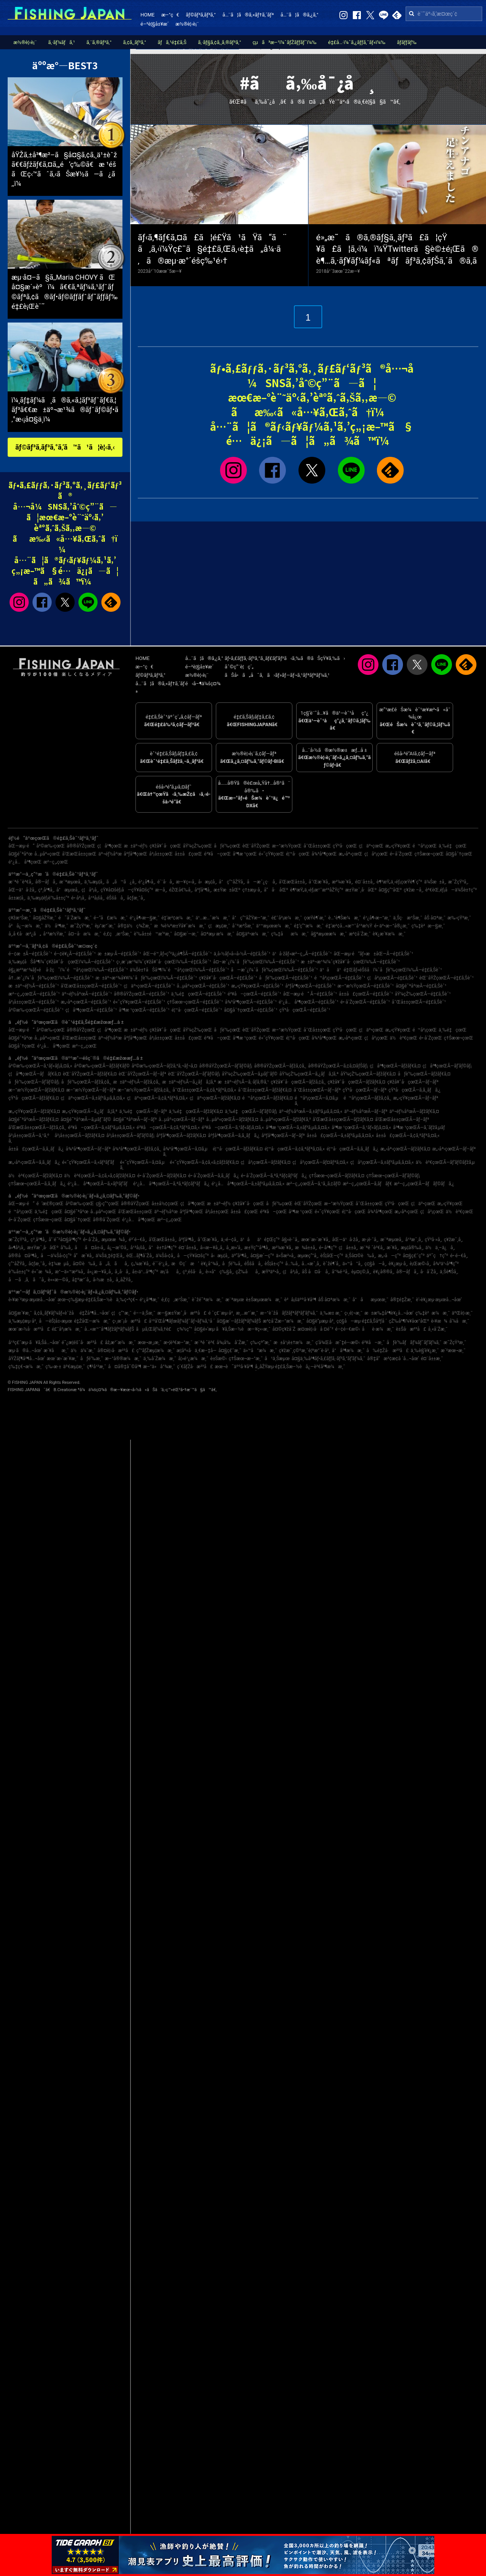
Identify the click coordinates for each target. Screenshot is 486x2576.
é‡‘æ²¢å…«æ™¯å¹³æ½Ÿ (349, 926)
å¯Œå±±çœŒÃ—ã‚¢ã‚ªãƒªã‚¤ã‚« (204, 1090)
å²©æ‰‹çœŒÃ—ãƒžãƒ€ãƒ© (102, 1066)
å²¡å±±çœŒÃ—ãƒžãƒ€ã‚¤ (79, 1135)
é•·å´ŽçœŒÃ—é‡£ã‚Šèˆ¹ (365, 1002)
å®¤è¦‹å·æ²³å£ (116, 1350)
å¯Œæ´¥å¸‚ (319, 882)
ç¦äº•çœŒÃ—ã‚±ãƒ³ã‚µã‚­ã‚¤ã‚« (93, 1098)
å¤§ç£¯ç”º (413, 1255)
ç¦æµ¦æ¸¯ (219, 926)
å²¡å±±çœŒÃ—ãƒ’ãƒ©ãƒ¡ (130, 1135)
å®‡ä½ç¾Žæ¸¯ (134, 926)
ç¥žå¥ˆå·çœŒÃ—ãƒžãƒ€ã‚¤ (356, 1082)
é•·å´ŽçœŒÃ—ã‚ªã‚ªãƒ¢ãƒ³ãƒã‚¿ (274, 1175)
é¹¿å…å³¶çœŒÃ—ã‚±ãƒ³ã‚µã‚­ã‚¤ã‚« (248, 1183)
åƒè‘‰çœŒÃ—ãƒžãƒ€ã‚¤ (424, 1074)
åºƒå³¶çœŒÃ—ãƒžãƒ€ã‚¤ (181, 1135)
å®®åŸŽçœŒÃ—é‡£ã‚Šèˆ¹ (141, 994)
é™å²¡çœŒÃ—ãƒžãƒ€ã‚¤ (267, 1098)
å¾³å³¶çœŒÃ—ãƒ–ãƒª (88, 1149)
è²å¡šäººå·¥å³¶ (300, 1299)
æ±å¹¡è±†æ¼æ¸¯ (293, 1342)
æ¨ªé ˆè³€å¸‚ (20, 882)
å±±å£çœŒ (188, 854)
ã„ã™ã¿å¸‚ (121, 882)
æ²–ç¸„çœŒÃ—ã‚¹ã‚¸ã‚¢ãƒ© (313, 1183)
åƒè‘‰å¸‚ (232, 1263)
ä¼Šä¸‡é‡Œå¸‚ (110, 1255)
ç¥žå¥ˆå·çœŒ (165, 846)
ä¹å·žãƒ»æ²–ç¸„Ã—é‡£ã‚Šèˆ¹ (302, 953)
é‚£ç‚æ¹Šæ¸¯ (117, 934)
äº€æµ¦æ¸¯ (74, 1366)
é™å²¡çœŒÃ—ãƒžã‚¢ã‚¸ (367, 1098)
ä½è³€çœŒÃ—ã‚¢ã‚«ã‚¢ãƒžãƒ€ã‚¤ (99, 1175)
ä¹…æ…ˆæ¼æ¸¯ (213, 918)
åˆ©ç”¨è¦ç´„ (239, 667)
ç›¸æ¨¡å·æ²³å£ (130, 1321)
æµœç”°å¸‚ (307, 1255)
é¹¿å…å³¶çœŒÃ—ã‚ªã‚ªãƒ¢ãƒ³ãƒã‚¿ (171, 1183)
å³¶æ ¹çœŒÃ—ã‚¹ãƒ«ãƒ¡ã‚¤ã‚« (361, 1127)
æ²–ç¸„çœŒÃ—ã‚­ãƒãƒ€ (367, 1183)
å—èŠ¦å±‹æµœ (55, 1321)
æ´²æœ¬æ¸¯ (453, 1350)
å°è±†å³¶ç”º (162, 1247)
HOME (147, 15)
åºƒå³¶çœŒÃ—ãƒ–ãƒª (283, 1135)
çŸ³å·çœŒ (345, 846)
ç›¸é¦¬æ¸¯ (353, 1313)
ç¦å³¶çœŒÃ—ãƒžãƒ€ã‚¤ (395, 1066)
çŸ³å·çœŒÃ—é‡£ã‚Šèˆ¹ (304, 1010)
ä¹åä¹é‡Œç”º (260, 1239)
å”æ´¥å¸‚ (83, 1255)
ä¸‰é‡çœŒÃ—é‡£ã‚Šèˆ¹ (198, 994)
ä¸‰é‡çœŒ (452, 846)
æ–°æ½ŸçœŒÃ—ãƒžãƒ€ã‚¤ (36, 1090)
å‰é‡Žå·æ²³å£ (388, 1350)
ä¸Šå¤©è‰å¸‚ (360, 1255)
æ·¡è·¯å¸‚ (370, 1239)
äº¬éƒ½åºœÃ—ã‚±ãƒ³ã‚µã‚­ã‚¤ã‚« (310, 1111)
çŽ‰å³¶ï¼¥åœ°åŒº (409, 1321)
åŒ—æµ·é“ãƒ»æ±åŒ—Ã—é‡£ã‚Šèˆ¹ (373, 953)
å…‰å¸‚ (292, 1263)
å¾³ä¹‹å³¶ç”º (446, 1263)
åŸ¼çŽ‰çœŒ (197, 846)
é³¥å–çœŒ (217, 854)
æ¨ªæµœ (234, 1299)
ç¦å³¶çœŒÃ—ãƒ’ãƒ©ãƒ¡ (446, 1066)
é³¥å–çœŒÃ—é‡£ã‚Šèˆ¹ (254, 994)
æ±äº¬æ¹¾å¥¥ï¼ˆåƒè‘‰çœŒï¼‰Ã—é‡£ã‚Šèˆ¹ (146, 978)
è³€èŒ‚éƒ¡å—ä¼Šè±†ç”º (451, 890)
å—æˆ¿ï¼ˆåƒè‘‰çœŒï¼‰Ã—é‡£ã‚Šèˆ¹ (274, 970)
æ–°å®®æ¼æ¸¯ (123, 1358)
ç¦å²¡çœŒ (376, 854)
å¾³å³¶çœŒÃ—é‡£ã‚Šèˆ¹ (251, 1002)
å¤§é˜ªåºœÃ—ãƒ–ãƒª (135, 1119)
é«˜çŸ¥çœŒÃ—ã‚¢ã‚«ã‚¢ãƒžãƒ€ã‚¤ (204, 1162)
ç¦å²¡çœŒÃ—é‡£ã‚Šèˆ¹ (392, 978)
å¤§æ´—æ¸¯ (186, 934)
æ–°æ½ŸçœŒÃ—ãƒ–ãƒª (91, 1090)
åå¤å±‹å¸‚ (90, 1247)
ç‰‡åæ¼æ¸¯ (290, 934)
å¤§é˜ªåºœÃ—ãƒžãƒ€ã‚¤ (33, 1119)
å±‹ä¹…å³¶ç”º (145, 1271)
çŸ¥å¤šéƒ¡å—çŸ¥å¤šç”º (127, 890)
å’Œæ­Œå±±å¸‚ (293, 882)
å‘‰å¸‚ (66, 1247)
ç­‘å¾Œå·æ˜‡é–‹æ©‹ (337, 1342)
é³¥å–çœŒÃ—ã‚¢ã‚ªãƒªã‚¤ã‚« (168, 1127)
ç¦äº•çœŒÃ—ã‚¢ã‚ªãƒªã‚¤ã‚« (157, 1098)
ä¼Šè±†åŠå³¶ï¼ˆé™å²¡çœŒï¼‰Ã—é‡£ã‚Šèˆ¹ (179, 970)
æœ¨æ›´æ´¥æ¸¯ (62, 1358)
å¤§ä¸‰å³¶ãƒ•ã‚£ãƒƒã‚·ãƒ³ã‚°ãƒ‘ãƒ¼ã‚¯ (328, 1358)
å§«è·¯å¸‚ (290, 1239)
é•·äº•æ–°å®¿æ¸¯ (391, 926)
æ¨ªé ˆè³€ (204, 1342)
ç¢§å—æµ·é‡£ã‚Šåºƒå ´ (361, 1321)
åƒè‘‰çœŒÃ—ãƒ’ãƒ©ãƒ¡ (33, 1082)
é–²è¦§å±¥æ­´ (154, 24)
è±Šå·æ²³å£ (411, 1329)
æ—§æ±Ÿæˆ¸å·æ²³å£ (181, 1313)
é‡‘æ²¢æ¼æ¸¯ (177, 918)
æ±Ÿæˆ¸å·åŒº (361, 890)
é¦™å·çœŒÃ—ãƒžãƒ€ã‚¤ (238, 1149)
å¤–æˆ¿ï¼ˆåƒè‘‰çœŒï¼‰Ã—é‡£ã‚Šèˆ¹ (256, 962)
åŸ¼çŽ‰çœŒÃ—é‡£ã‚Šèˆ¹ (423, 994)
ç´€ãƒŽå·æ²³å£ (195, 1366)
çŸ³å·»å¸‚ (433, 1239)
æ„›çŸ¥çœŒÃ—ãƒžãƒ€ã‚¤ (34, 1111)
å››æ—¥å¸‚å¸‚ (212, 1247)
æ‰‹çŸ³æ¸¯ (459, 918)
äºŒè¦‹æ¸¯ (462, 1313)
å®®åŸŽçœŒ (81, 846)
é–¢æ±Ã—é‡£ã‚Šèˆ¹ (30, 953)
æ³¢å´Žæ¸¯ (360, 934)
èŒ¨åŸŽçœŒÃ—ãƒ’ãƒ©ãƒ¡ (194, 1074)
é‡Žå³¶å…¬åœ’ (94, 1313)
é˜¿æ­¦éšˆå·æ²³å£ (82, 1342)
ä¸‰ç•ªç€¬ (126, 1299)
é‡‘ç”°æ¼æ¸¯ (309, 926)
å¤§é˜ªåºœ (20, 854)
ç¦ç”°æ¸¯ (121, 1313)
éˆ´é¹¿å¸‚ (161, 1263)
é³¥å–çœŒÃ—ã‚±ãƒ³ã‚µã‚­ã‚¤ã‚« (101, 1127)
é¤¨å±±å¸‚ (365, 882)
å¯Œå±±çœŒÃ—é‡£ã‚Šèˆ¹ (419, 1002)
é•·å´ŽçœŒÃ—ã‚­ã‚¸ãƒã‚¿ (213, 1175)
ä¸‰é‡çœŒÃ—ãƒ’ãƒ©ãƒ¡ (251, 1111)
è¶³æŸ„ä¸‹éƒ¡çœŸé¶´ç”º (399, 882)
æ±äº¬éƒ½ (136, 846)
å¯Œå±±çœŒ (317, 846)
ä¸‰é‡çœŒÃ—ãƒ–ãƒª (143, 1111)
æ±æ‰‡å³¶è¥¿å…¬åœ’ (388, 1313)
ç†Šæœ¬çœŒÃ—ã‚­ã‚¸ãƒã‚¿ (37, 1183)
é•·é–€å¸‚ (459, 1255)
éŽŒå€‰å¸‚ (181, 890)
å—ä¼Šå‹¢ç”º (56, 1255)
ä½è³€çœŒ (404, 1038)
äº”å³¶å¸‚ (240, 1255)
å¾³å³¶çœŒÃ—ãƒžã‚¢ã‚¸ (137, 1149)
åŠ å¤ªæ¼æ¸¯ (334, 1299)
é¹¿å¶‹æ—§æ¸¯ (145, 918)
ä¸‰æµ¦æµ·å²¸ (22, 1321)
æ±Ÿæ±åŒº (227, 890)
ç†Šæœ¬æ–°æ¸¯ (246, 1358)
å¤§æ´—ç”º (262, 1255)
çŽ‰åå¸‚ (248, 1271)
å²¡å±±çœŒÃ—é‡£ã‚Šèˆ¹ (33, 1002)
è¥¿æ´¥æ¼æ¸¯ (389, 934)
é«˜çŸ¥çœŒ (271, 854)
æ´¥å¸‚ (393, 1247)
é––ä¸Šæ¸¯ (144, 1313)
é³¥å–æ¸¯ (373, 1342)
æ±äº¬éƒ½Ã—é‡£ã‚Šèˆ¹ (33, 986)
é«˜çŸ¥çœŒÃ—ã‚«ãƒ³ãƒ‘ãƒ (90, 1162)
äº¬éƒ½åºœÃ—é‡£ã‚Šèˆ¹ (87, 994)
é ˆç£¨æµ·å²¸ (221, 1313)
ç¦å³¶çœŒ (109, 846)
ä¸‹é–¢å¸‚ (229, 1239)
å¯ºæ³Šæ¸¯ (243, 926)
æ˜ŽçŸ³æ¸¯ (81, 926)
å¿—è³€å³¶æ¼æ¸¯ (325, 1366)
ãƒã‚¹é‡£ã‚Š (172, 42)
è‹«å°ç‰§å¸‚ (219, 1271)
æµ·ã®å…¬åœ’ (25, 1350)
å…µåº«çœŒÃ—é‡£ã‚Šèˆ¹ (203, 986)
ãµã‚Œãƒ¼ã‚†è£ (155, 1329)
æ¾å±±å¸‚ (306, 1247)
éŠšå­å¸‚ (115, 898)
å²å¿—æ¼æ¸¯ (25, 926)
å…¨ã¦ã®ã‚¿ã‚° (299, 15)
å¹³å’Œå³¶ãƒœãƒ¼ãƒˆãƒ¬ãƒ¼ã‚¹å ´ (182, 1321)
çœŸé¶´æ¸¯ (315, 918)
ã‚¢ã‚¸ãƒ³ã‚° (134, 42)
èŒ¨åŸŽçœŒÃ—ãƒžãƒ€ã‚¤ (90, 1074)
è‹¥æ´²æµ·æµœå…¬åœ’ (32, 1299)
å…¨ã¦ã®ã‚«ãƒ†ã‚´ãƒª (248, 15)
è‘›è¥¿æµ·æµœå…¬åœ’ (439, 1299)
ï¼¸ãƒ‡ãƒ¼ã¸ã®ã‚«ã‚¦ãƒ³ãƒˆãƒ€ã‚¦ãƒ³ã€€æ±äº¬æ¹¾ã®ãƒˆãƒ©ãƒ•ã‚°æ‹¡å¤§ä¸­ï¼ (64, 409)
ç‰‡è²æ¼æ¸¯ (432, 1313)
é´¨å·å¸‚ (165, 882)
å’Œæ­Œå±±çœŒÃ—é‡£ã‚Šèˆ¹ (91, 986)
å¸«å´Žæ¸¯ (437, 1329)
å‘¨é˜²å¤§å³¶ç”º (65, 1239)
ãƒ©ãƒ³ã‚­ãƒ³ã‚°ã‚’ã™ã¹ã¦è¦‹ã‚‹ (65, 447)
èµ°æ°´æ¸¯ (105, 926)
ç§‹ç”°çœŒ (107, 1203)
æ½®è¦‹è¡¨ (187, 24)
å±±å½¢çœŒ (165, 1203)
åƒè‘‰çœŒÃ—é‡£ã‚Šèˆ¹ (285, 978)
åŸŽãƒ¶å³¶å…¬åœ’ (26, 1358)
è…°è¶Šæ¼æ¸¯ (344, 918)
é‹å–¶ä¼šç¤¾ (202, 683)
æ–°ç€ (170, 15)
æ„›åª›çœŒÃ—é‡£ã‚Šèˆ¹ (86, 1002)
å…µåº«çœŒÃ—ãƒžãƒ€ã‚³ (285, 1119)
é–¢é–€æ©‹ (347, 1329)
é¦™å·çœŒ (298, 854)
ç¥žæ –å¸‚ (413, 890)
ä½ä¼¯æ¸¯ (82, 1350)
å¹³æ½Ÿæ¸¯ (54, 934)
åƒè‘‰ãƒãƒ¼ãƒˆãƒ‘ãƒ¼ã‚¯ (414, 1342)
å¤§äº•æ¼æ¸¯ (252, 934)
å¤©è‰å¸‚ (85, 1263)
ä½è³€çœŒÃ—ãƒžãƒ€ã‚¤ (35, 1175)
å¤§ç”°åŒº (390, 890)
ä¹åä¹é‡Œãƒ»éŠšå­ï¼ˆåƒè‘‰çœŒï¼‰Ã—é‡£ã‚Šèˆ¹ (381, 970)
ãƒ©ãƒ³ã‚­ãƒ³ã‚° (200, 15)
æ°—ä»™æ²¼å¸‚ (70, 1271)
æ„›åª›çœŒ (350, 854)
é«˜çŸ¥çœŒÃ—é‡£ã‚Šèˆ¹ (139, 1002)
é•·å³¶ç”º (328, 1247)
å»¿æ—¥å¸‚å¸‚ (100, 1271)
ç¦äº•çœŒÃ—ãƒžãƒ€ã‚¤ (215, 1098)
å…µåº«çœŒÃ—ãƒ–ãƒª (181, 1119)
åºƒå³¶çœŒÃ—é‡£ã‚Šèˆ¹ (310, 986)
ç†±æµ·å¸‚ (252, 890)
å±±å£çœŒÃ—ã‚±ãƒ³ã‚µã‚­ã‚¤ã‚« (340, 1135)
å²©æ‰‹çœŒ (50, 846)
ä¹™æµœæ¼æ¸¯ (274, 926)
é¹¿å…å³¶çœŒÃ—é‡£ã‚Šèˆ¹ (308, 1002)
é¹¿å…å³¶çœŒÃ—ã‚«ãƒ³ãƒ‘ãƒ (100, 1183)
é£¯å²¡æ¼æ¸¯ (286, 918)
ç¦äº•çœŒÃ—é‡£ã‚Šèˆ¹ (149, 986)
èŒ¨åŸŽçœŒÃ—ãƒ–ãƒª (142, 1074)
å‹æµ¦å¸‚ (207, 882)
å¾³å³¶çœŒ (324, 854)
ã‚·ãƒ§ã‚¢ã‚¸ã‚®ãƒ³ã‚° (219, 42)
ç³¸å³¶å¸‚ (46, 890)
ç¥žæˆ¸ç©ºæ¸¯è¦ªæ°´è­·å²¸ (304, 1350)
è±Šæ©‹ (218, 1358)
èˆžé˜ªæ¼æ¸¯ (207, 1299)
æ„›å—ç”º (389, 1255)
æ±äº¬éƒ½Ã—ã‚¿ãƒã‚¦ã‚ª (189, 1082)
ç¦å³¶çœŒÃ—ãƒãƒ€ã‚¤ (34, 1074)
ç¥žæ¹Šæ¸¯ (19, 918)
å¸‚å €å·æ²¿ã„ (24, 934)
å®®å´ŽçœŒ (106, 1219)
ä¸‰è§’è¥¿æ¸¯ (425, 1350)
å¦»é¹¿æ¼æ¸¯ (193, 1358)
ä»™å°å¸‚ (352, 1263)
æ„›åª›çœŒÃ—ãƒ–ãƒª (454, 1149)
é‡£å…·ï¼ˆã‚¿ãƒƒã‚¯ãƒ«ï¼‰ (356, 42)
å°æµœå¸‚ (68, 890)
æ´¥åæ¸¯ (56, 1350)
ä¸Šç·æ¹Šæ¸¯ (407, 918)
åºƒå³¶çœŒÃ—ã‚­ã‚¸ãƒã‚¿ (234, 1135)
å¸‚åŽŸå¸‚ (124, 1279)
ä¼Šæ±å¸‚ (435, 882)
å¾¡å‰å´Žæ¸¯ (232, 1342)
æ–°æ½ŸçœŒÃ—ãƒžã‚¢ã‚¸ (144, 1090)
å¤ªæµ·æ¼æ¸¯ (217, 934)
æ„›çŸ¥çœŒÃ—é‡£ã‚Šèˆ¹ (257, 986)
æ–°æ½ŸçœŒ (287, 846)
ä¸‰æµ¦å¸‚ (94, 882)
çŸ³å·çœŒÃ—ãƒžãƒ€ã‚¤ (33, 1098)
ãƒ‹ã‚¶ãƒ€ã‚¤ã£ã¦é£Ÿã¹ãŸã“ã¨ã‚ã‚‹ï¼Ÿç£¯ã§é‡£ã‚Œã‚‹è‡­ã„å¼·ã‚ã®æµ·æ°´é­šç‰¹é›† (212, 249)
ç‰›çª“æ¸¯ (261, 1342)
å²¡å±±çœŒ (161, 854)
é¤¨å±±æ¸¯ (432, 1358)
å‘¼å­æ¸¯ (459, 1321)
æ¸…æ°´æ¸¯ (247, 1313)
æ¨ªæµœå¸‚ (70, 882)
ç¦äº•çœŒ (371, 846)
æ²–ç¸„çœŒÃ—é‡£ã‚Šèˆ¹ (34, 994)
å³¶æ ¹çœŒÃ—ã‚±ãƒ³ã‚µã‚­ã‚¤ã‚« (298, 1127)
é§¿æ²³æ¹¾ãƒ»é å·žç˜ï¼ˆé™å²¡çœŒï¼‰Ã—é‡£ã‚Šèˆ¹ (68, 970)
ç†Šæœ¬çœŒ (429, 854)
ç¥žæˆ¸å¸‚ (453, 1239)
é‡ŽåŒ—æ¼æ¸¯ (92, 1321)
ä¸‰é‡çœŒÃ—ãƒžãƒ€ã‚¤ (196, 1111)
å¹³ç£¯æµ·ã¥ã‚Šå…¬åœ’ (34, 1342)
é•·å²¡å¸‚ (78, 898)
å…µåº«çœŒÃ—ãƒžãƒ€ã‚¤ (232, 1119)
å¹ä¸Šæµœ (276, 1358)
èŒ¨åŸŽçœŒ (256, 846)
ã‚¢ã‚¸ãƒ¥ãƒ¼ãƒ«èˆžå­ (55, 1313)
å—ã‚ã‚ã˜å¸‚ (27, 1279)
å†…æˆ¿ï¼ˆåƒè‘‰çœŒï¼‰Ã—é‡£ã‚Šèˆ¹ (51, 978)
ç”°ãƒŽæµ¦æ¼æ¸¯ (155, 1350)
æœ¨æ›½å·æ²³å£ (29, 1329)
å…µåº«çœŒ (47, 854)
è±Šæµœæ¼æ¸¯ (264, 1299)
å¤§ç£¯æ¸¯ (230, 1350)
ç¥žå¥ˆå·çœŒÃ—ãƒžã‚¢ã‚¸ (298, 1082)
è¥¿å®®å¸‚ (384, 1271)
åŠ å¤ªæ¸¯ (434, 918)
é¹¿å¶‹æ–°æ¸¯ (377, 918)
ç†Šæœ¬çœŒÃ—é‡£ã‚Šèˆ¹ (195, 1002)
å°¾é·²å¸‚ (340, 1271)
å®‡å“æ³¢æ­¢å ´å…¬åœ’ (393, 1358)
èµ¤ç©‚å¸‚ (361, 1271)
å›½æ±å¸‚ (103, 1279)
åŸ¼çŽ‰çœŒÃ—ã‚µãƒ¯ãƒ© (249, 1074)
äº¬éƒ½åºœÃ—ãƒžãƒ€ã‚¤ (414, 1111)
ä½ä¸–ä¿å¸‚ (440, 1247)
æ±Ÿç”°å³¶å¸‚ (257, 1247)
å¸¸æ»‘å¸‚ (234, 1247)
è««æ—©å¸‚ (59, 1279)
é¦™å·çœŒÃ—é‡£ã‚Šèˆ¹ (196, 1010)
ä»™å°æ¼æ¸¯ (260, 1350)
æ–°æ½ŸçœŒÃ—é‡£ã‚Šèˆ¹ (366, 986)
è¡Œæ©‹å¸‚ (420, 1263)
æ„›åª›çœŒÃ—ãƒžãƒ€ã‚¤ (405, 1149)
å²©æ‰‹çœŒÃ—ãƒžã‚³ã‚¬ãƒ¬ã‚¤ (164, 1066)
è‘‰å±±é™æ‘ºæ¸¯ (153, 934)
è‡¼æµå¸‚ (60, 1263)
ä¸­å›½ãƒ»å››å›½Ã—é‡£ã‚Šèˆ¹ (242, 953)
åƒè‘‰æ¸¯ (91, 1358)
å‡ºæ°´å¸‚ (81, 1279)
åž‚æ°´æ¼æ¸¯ (120, 1342)
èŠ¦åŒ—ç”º (331, 1255)
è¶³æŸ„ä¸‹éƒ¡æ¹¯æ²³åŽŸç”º (316, 890)
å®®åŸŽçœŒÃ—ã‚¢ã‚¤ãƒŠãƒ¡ (338, 1066)
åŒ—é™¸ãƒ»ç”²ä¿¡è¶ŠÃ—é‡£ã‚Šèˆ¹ (177, 953)
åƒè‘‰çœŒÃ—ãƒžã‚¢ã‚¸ (86, 1082)
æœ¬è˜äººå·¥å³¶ (234, 1366)
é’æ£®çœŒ (50, 1203)
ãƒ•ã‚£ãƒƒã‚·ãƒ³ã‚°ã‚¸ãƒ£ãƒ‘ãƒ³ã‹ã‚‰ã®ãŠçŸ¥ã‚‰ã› (285, 658)
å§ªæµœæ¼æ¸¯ (329, 934)
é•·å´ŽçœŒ (401, 854)
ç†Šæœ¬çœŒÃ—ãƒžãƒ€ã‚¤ (336, 1175)
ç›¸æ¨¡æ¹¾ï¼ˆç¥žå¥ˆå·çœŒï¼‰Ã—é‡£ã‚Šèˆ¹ (163, 962)
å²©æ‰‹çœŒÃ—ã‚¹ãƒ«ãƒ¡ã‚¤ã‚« (40, 1066)
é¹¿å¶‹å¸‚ (147, 882)
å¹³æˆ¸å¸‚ (414, 1239)
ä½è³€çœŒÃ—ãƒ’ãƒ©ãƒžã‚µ (445, 1162)
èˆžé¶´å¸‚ (332, 1263)
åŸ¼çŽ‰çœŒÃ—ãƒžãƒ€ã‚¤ (368, 1074)
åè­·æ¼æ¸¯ (378, 1329)
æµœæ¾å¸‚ (114, 1239)
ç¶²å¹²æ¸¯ (96, 1366)
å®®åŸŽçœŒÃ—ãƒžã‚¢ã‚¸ (280, 1066)
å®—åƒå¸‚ (46, 882)
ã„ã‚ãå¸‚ (114, 1263)
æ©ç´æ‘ (185, 1263)
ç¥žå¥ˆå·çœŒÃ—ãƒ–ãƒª (413, 1082)
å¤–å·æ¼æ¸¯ (84, 934)
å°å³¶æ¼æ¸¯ (348, 1350)
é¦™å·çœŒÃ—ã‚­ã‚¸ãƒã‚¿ (352, 1149)
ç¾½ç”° (184, 1329)
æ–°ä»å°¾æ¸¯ (159, 1366)
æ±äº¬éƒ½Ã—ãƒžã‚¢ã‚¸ (136, 1082)
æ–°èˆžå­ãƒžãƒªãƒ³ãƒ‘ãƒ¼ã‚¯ (289, 1313)
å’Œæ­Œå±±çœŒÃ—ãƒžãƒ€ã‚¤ (343, 1119)
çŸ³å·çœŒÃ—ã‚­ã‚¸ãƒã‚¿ (414, 1090)
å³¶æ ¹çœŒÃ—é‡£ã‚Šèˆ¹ (144, 1010)
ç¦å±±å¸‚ (348, 1247)
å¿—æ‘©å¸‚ (117, 1247)
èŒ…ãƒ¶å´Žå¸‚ (140, 1255)
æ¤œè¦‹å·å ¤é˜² (315, 1329)
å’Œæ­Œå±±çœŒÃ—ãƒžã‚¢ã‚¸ (37, 1127)
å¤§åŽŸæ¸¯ (45, 918)
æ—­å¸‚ (161, 890)
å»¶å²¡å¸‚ (16, 1247)
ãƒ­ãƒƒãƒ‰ (406, 42)
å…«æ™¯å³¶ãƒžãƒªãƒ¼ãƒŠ (109, 1329)
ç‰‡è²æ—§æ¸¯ (428, 926)
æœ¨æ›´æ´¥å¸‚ (315, 1239)
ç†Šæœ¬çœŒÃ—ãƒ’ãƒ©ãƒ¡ (393, 1175)
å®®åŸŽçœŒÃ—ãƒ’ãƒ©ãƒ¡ (225, 1066)
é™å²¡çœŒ (425, 846)
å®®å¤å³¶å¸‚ (23, 1255)
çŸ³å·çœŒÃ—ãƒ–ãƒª (364, 1090)
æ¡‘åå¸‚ (170, 1271)
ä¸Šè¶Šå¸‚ (449, 1271)
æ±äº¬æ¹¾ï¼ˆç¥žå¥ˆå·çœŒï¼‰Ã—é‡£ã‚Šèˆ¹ (350, 962)
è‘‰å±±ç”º (19, 1271)
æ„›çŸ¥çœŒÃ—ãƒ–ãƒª (415, 1098)
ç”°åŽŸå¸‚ (17, 1263)
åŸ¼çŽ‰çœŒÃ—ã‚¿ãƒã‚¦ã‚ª (309, 1074)
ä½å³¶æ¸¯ (56, 926)
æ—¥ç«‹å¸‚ (186, 882)
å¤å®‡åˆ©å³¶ (124, 1366)
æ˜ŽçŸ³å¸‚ (458, 882)
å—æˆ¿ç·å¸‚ (262, 882)
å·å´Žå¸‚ (429, 1271)
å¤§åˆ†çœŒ (458, 854)
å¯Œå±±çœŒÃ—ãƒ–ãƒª (317, 1090)
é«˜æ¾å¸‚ (42, 1271)
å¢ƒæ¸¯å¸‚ (136, 898)
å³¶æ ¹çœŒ (245, 854)
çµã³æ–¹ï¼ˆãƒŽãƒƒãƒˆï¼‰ (284, 42)
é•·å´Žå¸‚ (91, 1239)
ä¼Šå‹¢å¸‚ (165, 1255)
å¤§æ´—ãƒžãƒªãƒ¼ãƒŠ (239, 1321)
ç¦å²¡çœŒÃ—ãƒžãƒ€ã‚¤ (265, 1162)
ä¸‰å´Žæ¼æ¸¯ (160, 1358)
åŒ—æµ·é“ (21, 846)
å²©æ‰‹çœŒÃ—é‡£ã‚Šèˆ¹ (36, 1010)
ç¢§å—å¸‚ (375, 1263)
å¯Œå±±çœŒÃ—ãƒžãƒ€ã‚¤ (265, 1090)
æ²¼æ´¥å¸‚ (342, 882)
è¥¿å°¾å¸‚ (210, 1263)
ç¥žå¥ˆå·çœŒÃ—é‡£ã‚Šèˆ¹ (228, 978)
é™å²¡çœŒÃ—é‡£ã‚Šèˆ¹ (339, 978)
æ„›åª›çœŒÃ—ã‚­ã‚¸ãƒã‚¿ (34, 1162)
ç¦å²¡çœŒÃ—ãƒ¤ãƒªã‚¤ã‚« (320, 1162)
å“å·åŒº (276, 890)
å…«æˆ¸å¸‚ (311, 1263)
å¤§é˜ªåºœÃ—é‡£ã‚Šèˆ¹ (421, 986)
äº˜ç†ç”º (437, 1255)
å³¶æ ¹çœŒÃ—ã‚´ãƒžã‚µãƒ (421, 1127)
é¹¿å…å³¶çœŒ (24, 862)
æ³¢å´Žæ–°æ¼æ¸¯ (284, 1321)
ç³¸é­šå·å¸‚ (193, 1271)
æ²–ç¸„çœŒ (55, 862)
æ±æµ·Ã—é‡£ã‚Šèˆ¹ (119, 953)
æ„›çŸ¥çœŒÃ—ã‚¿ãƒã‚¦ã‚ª (89, 1111)
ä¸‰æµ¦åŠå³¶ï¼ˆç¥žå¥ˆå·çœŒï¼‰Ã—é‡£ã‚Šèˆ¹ (61, 962)
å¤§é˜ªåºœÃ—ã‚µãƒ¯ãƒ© (85, 1119)
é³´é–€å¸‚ (138, 1239)
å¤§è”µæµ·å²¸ (320, 1321)
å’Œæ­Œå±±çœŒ (79, 854)
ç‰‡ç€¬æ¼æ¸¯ (26, 1366)
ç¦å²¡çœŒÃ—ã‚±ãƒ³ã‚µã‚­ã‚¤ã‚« (382, 1162)
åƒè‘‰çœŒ (227, 846)
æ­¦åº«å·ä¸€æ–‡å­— (196, 1350)
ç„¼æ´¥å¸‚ (140, 1263)
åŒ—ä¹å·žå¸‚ (22, 890)
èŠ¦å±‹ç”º (273, 1263)
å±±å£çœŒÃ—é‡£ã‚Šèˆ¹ (366, 994)
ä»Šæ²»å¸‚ (285, 1255)
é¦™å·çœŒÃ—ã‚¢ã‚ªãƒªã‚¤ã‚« (295, 1149)
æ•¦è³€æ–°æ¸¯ (177, 1342)
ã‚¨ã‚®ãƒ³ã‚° (99, 42)
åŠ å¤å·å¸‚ (316, 1271)
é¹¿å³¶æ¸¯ (150, 1299)
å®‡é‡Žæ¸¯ (402, 1299)
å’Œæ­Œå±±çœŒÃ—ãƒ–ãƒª (402, 1119)
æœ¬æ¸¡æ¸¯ (149, 1342)
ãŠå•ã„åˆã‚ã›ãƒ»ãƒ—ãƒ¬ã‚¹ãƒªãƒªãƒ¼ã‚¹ (277, 675)
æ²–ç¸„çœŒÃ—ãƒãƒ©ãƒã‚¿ (424, 1183)
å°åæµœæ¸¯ (370, 1299)
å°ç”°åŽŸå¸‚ (232, 882)
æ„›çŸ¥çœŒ (398, 846)
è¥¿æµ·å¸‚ (398, 1263)
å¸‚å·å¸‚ (122, 1271)
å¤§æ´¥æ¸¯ (20, 1313)
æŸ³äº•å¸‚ (271, 1271)
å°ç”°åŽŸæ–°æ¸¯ (250, 918)
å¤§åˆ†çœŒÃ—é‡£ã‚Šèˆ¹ (250, 1010)
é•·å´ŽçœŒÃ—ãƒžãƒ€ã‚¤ (161, 1175)
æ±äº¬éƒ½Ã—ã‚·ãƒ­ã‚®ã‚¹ (243, 1082)
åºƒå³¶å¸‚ (203, 890)
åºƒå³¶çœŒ (135, 854)
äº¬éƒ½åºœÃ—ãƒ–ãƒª (366, 1111)
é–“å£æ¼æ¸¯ (111, 918)
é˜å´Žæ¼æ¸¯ (74, 918)
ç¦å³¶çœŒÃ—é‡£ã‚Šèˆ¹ (91, 1010)
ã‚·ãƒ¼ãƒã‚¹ (61, 42)
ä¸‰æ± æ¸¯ (331, 1313)
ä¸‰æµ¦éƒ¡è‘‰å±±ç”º (48, 898)
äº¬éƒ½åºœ (110, 854)
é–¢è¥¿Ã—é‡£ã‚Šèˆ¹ (75, 953)
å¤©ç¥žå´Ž (284, 1329)
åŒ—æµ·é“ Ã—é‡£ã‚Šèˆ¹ (310, 994)
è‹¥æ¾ (439, 1321)
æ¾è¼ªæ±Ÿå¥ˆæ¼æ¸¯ (180, 926)
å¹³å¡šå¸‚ (96, 898)
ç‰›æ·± (53, 1366)
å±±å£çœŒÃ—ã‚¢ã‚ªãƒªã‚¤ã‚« (407, 1135)
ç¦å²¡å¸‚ (90, 890)
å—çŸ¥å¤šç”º (193, 1255)
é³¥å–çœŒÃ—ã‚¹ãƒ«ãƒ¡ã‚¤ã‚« (233, 1127)
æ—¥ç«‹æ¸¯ (259, 1329)
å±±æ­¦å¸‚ (16, 898)
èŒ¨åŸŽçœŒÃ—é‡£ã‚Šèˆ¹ (446, 978)
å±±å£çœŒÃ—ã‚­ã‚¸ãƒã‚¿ (36, 1149)
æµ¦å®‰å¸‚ (412, 1247)
